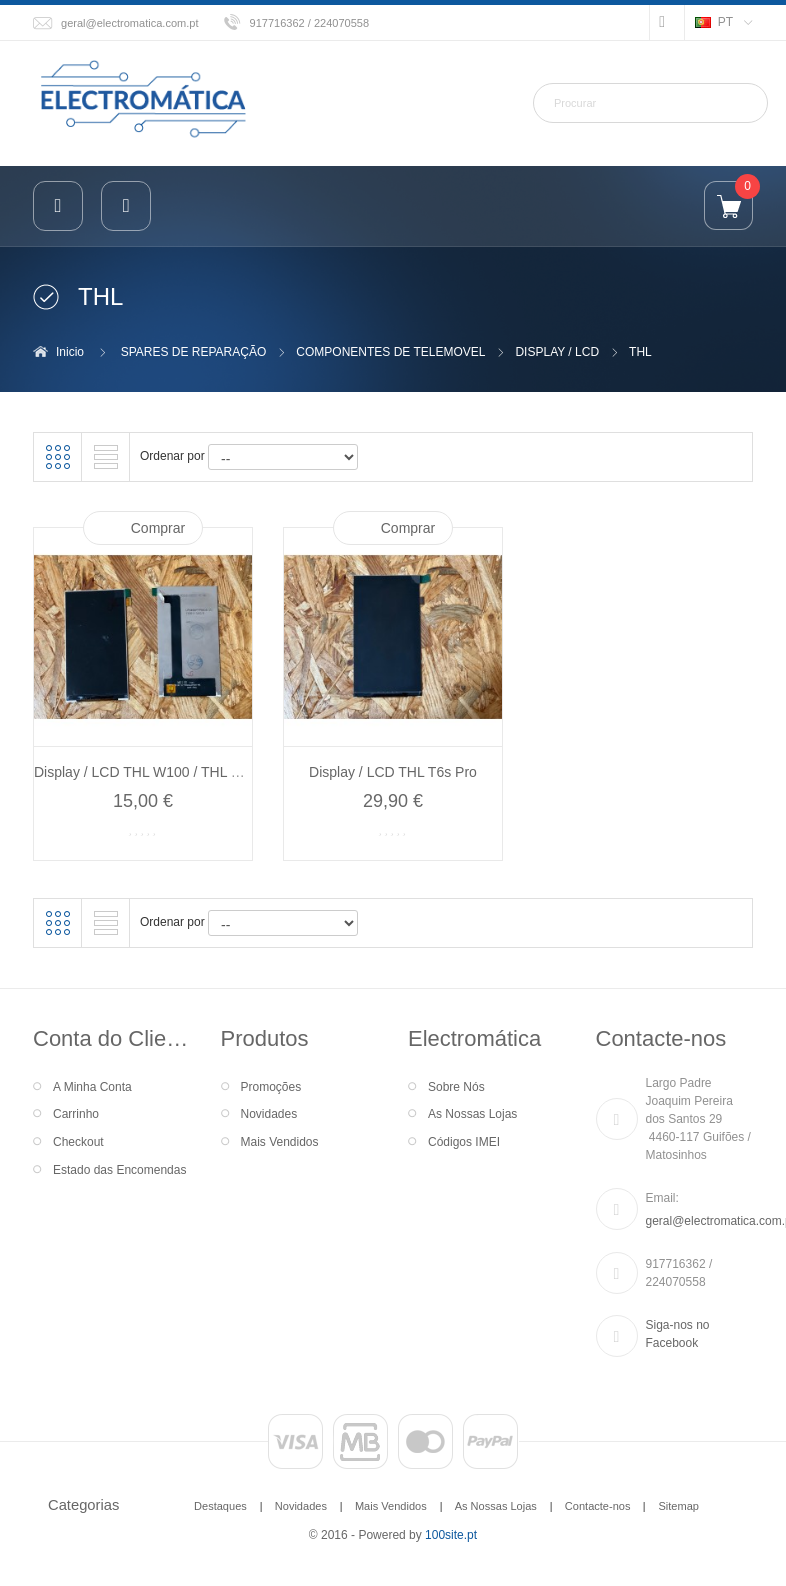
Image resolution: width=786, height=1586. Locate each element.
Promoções (271, 1087)
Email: (662, 1198)
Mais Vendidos (280, 1142)
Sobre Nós (456, 1087)
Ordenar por (172, 456)
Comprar (158, 528)
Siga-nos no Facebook (678, 1334)
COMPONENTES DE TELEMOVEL (390, 352)
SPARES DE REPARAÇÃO (194, 352)
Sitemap (678, 1506)
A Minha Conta (92, 1087)
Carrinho (76, 1114)
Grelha (58, 457)
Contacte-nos (598, 1506)
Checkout (78, 1142)
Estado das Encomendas (119, 1170)
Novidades (269, 1114)
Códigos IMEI (464, 1142)
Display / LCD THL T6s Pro (393, 772)
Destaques (220, 1506)
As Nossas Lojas (472, 1114)
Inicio (70, 352)
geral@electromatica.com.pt (130, 23)
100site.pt (451, 1535)
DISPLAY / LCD (557, 352)
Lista (106, 457)
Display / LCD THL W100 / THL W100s (154, 772)
